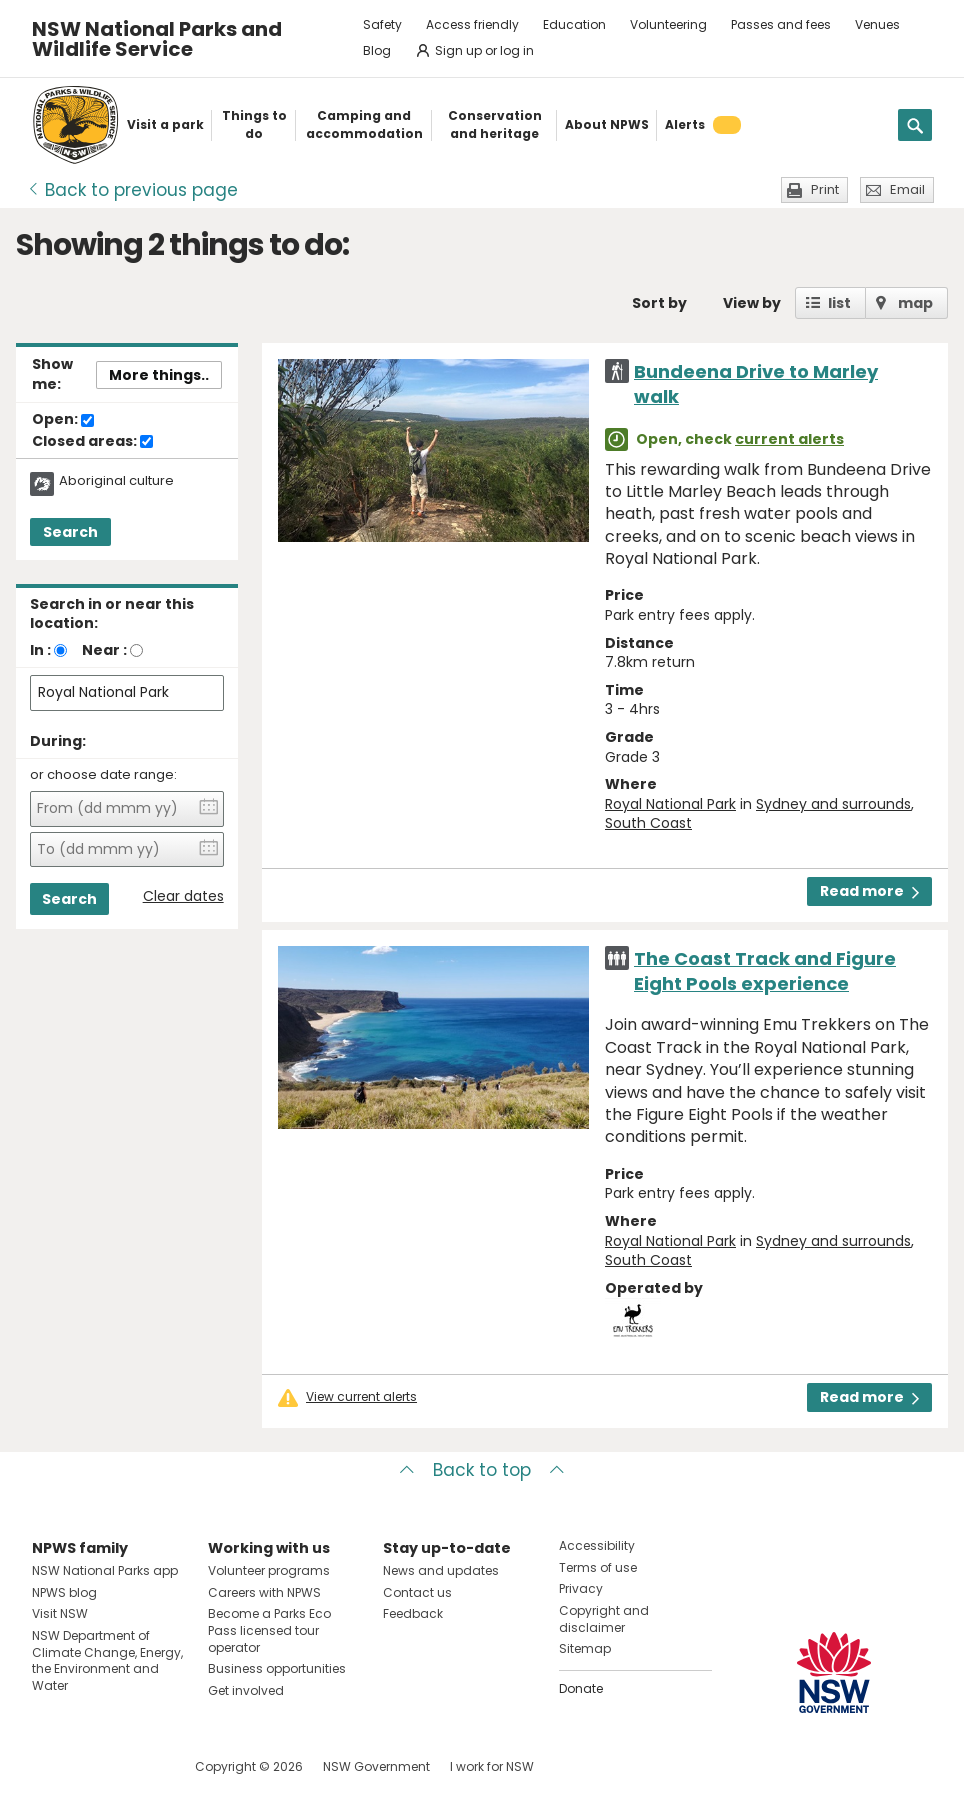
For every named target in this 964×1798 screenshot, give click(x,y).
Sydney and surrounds (833, 804)
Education (574, 24)
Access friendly (472, 24)
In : (40, 650)
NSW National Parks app (105, 1570)
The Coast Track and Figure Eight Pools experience (765, 971)
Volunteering (668, 24)
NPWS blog (64, 1592)
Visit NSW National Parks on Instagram (93, 1766)
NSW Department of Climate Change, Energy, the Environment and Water (107, 1660)
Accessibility (597, 1545)
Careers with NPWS (264, 1592)
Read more (869, 891)
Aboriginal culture (116, 481)
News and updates (441, 1570)
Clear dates (183, 896)
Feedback (413, 1613)
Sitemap (585, 1648)
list (839, 303)
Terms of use (598, 1567)
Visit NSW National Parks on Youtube (136, 1766)
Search (70, 532)
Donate (581, 1688)
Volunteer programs (269, 1570)
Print (825, 189)
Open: (63, 420)
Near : (104, 650)
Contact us (417, 1592)
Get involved (246, 1690)
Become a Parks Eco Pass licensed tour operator (269, 1630)
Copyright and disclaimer (604, 1619)
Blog (377, 50)
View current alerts (361, 1397)
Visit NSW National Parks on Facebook (50, 1766)
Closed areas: (92, 442)
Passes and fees (781, 24)
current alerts (789, 439)
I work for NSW (492, 1766)
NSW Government (376, 1766)
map (915, 303)
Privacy (581, 1588)
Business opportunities (277, 1668)
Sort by (659, 303)
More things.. (159, 375)
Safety (382, 24)
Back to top (482, 1470)
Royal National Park (670, 804)
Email (907, 189)
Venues (877, 24)
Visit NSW (60, 1613)
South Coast (648, 823)
